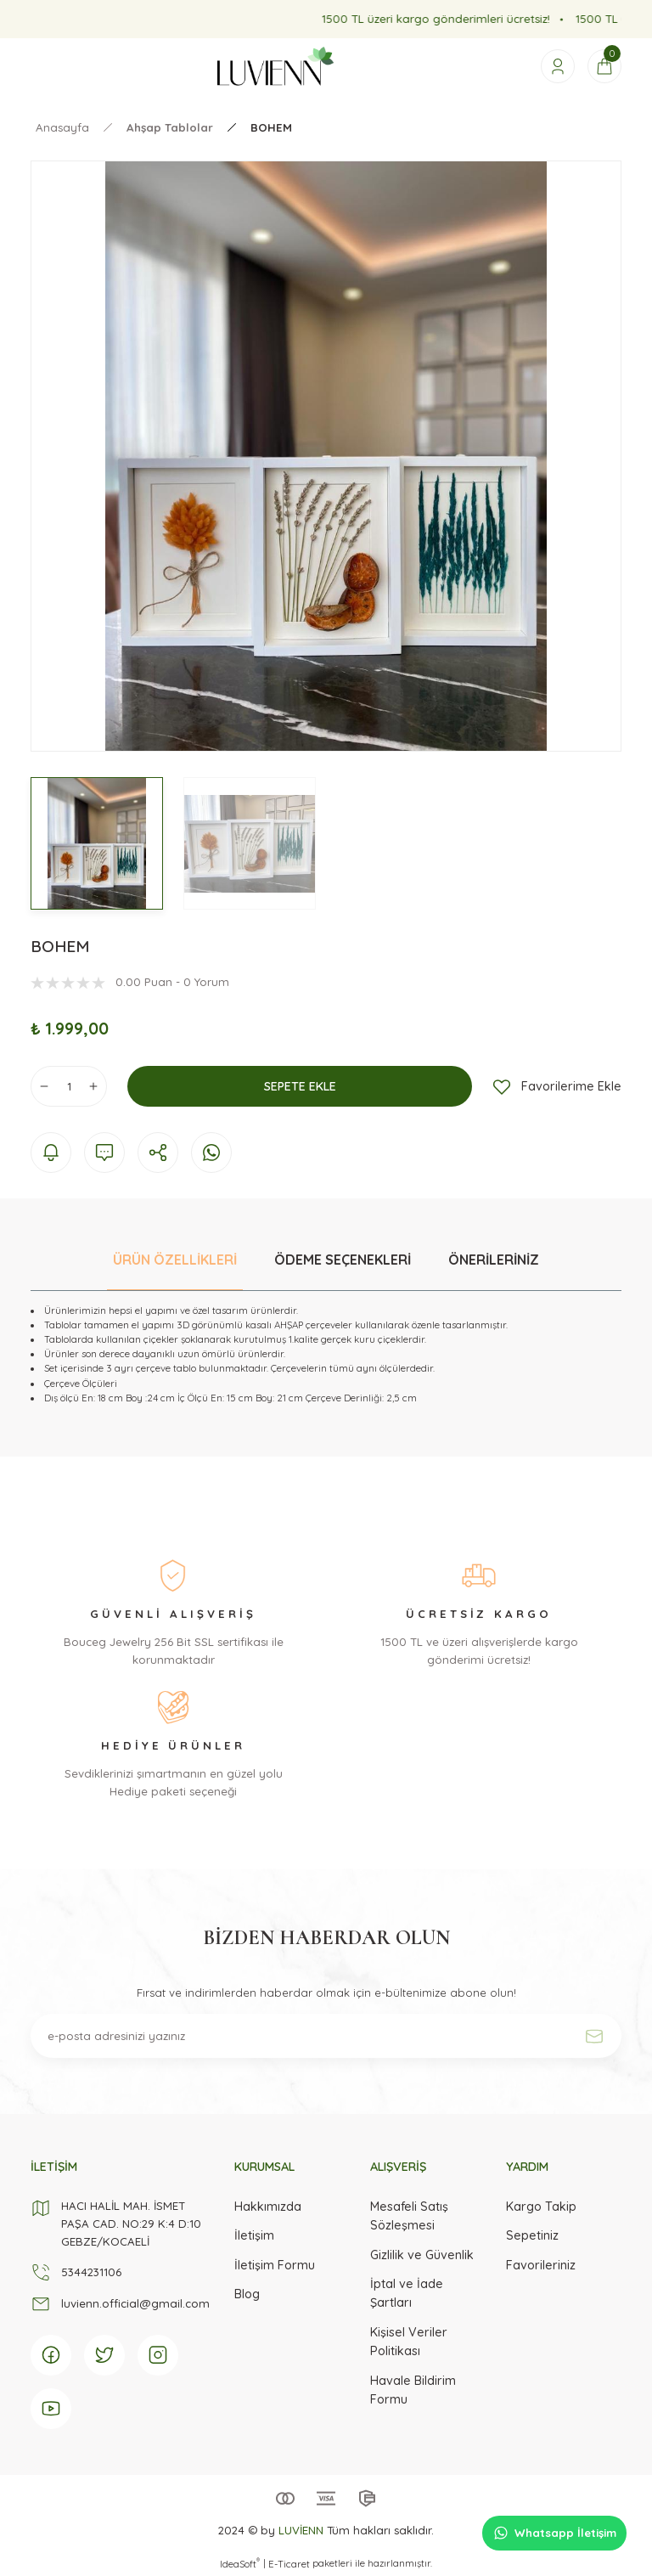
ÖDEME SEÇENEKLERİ (342, 1259)
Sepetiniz (532, 2235)
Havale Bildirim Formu (413, 2390)
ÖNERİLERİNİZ (493, 1259)
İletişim (254, 2235)
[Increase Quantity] (93, 1086)
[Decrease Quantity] (44, 1086)
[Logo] (275, 66)
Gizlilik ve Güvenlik (422, 2255)
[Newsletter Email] (326, 2036)
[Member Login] (558, 66)
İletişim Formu (274, 2265)
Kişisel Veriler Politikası (408, 2342)
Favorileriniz (541, 2265)
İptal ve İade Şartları (406, 2293)
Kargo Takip (541, 2206)
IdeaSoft (240, 2563)
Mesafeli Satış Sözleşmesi (409, 2216)
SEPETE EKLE (300, 1086)
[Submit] (594, 2036)
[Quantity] (69, 1086)
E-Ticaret (289, 2564)
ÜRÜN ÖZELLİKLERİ (175, 1259)
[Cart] (604, 66)
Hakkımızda (267, 2206)
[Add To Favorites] (556, 1086)
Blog (247, 2294)
